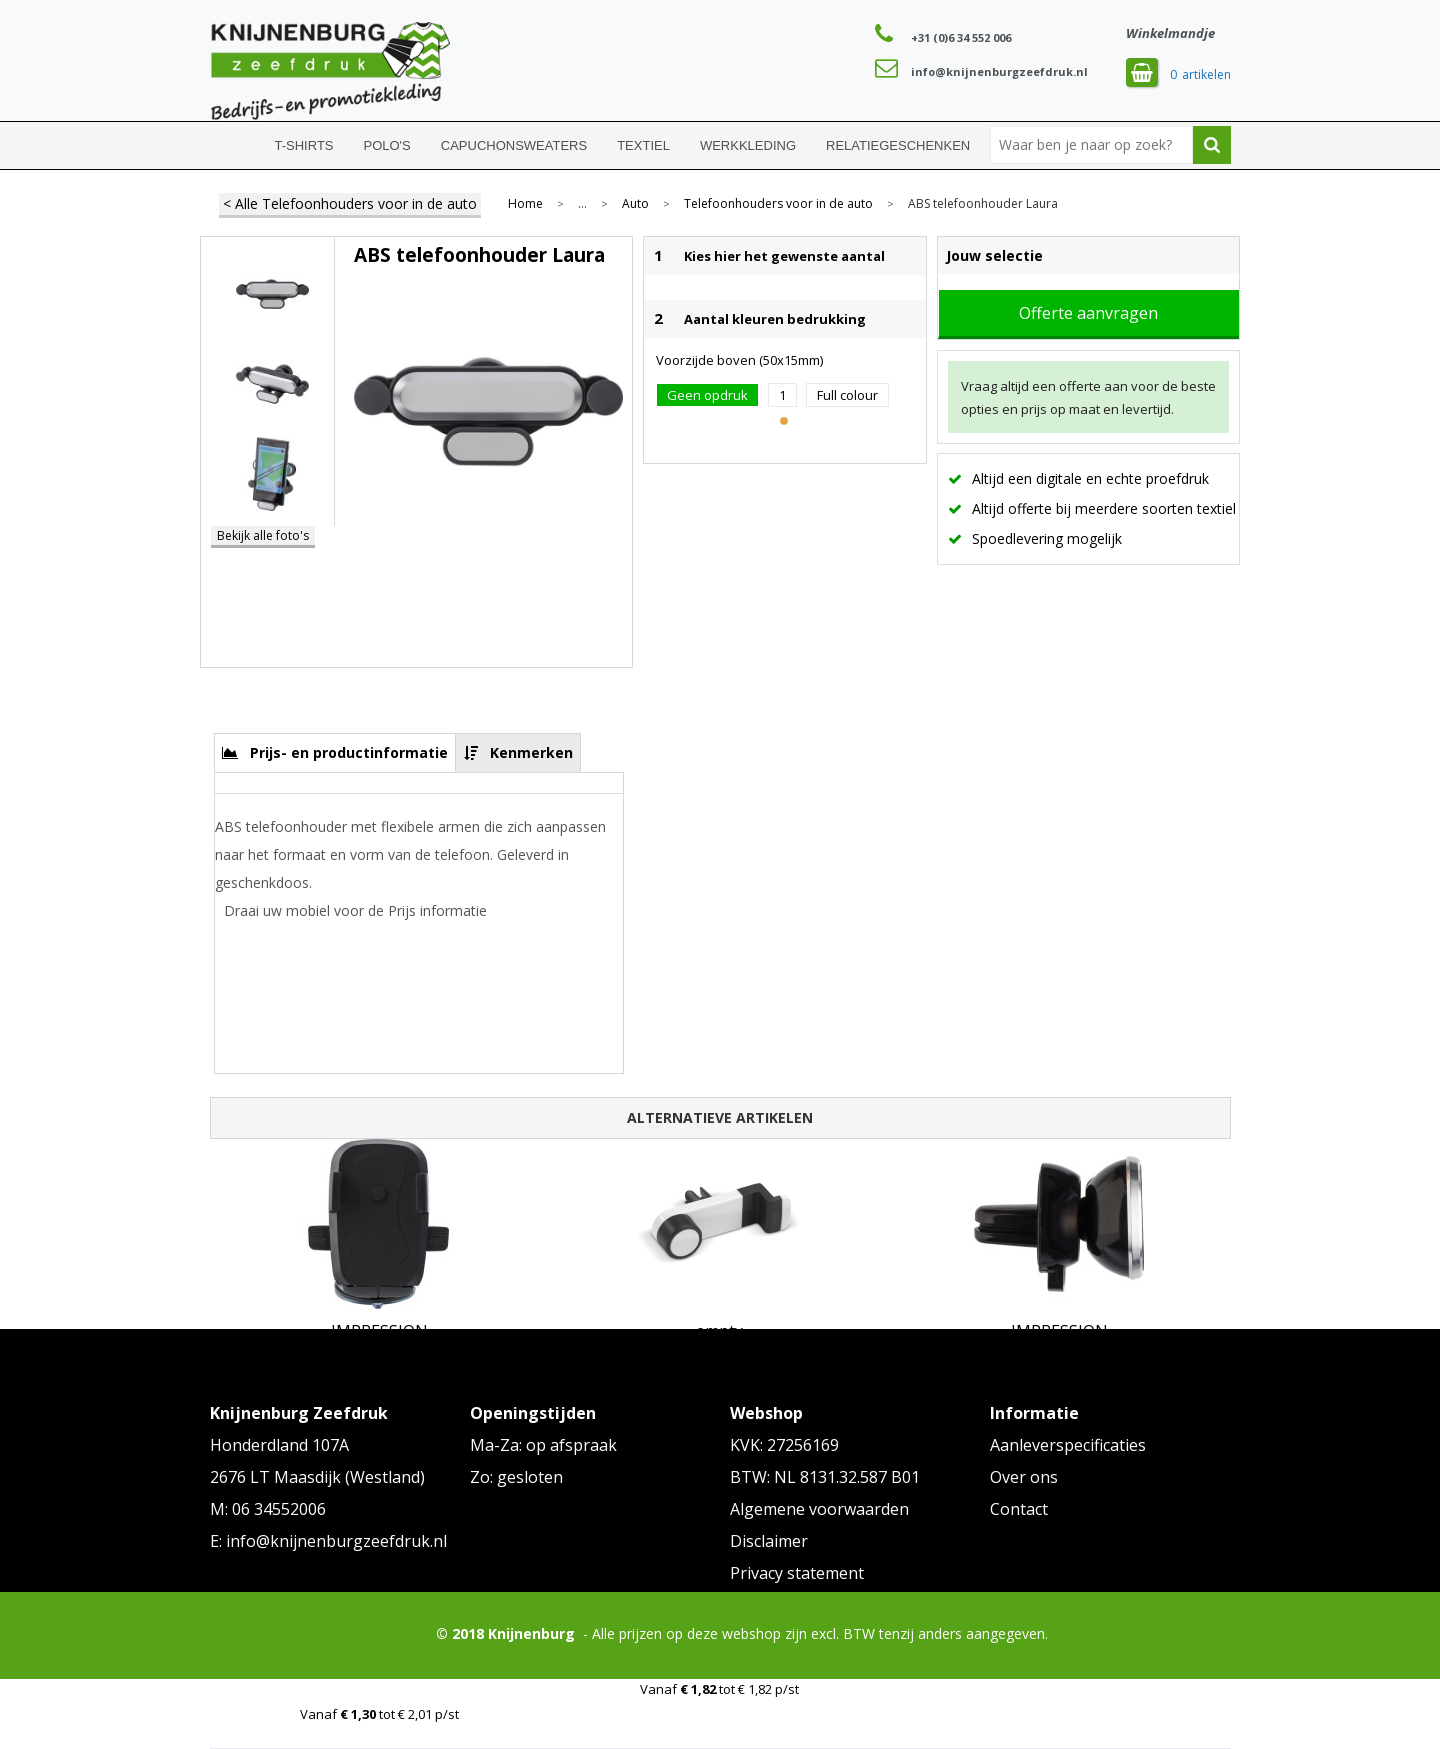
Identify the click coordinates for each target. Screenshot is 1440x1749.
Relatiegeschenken (898, 145)
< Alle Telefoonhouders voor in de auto (350, 203)
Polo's (387, 145)
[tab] (335, 752)
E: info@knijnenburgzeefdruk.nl (328, 1541)
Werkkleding (748, 145)
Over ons (1024, 1477)
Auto (635, 204)
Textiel (643, 145)
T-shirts (304, 145)
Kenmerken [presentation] (531, 752)
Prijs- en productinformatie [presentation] (349, 752)
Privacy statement (797, 1573)
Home (235, 145)
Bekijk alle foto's (263, 535)
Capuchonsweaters (514, 145)
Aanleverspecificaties (1068, 1445)
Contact (1019, 1509)
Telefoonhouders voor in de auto (778, 204)
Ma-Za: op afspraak (543, 1445)
